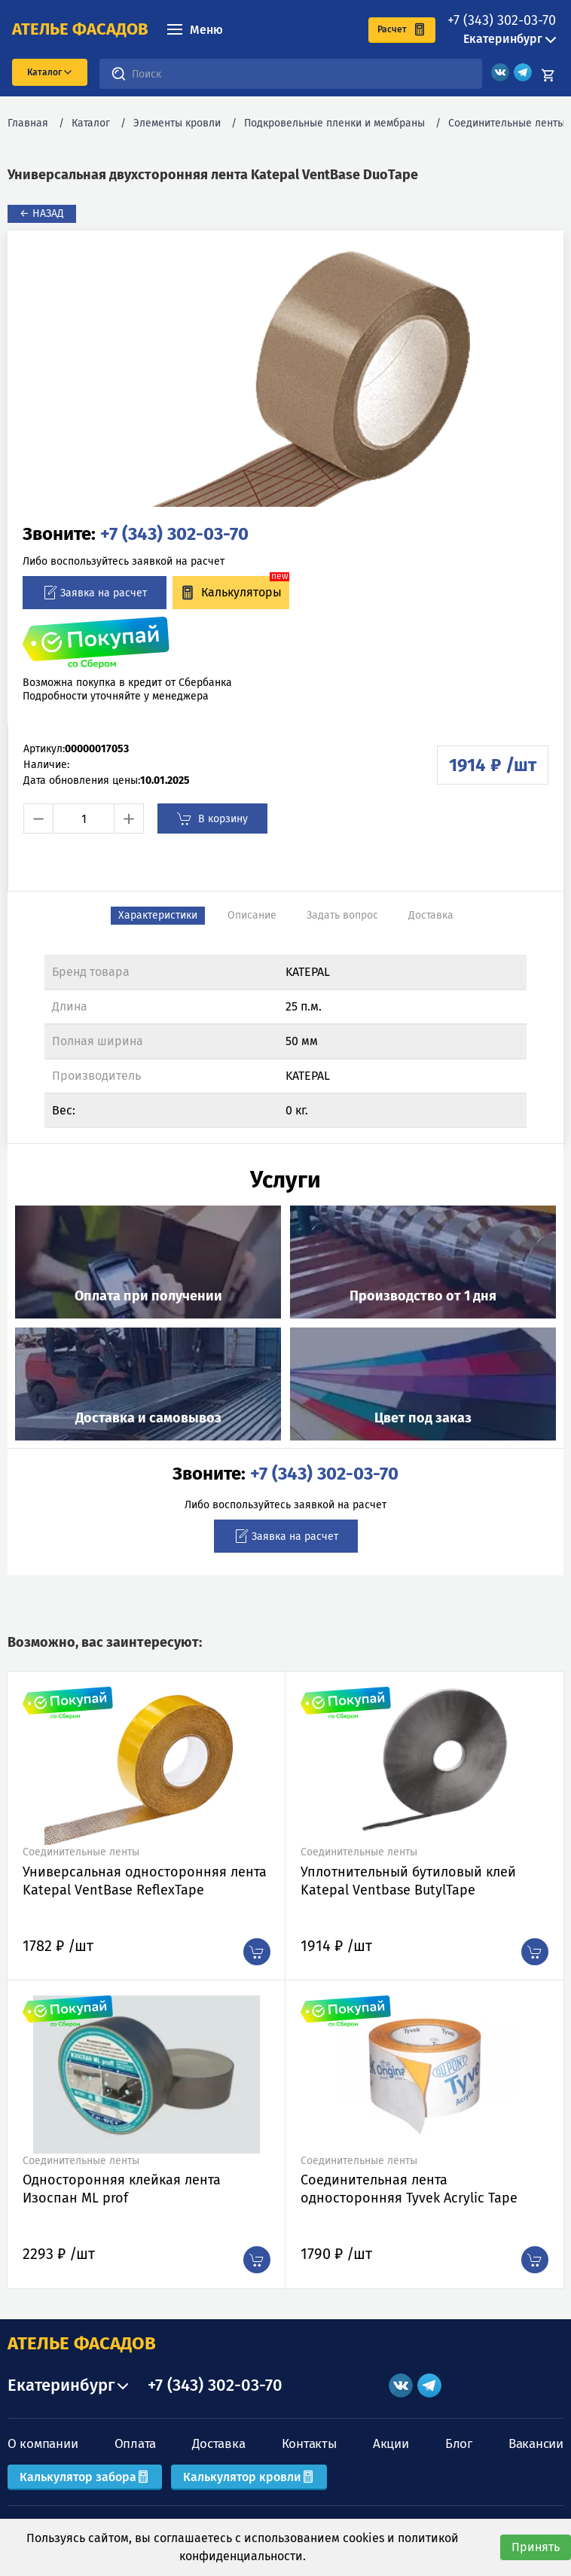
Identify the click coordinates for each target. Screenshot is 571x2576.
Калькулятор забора (85, 2477)
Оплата (135, 2444)
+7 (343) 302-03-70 (501, 20)
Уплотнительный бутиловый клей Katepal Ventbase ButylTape (408, 1881)
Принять (535, 2547)
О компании (43, 2444)
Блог (458, 2444)
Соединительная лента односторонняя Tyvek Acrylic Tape (409, 2189)
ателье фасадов (80, 29)
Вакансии (535, 2444)
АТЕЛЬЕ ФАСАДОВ (82, 2343)
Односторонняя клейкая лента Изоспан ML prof (122, 2189)
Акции (391, 2444)
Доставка (218, 2444)
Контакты (309, 2444)
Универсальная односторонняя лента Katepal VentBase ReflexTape (145, 1881)
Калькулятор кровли (249, 2477)
